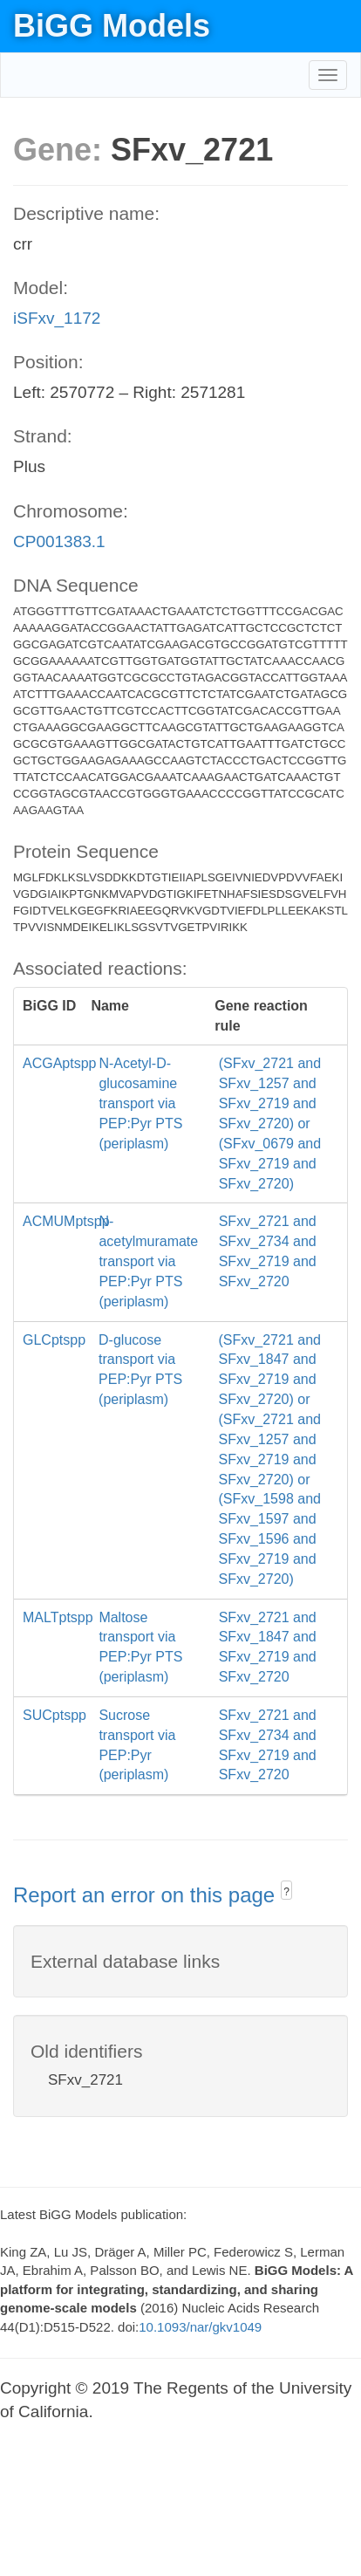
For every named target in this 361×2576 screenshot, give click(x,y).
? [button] (286, 1892)
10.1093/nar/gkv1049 (200, 2326)
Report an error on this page (147, 1895)
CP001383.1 (59, 541)
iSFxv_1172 (56, 318)
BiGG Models (111, 26)
